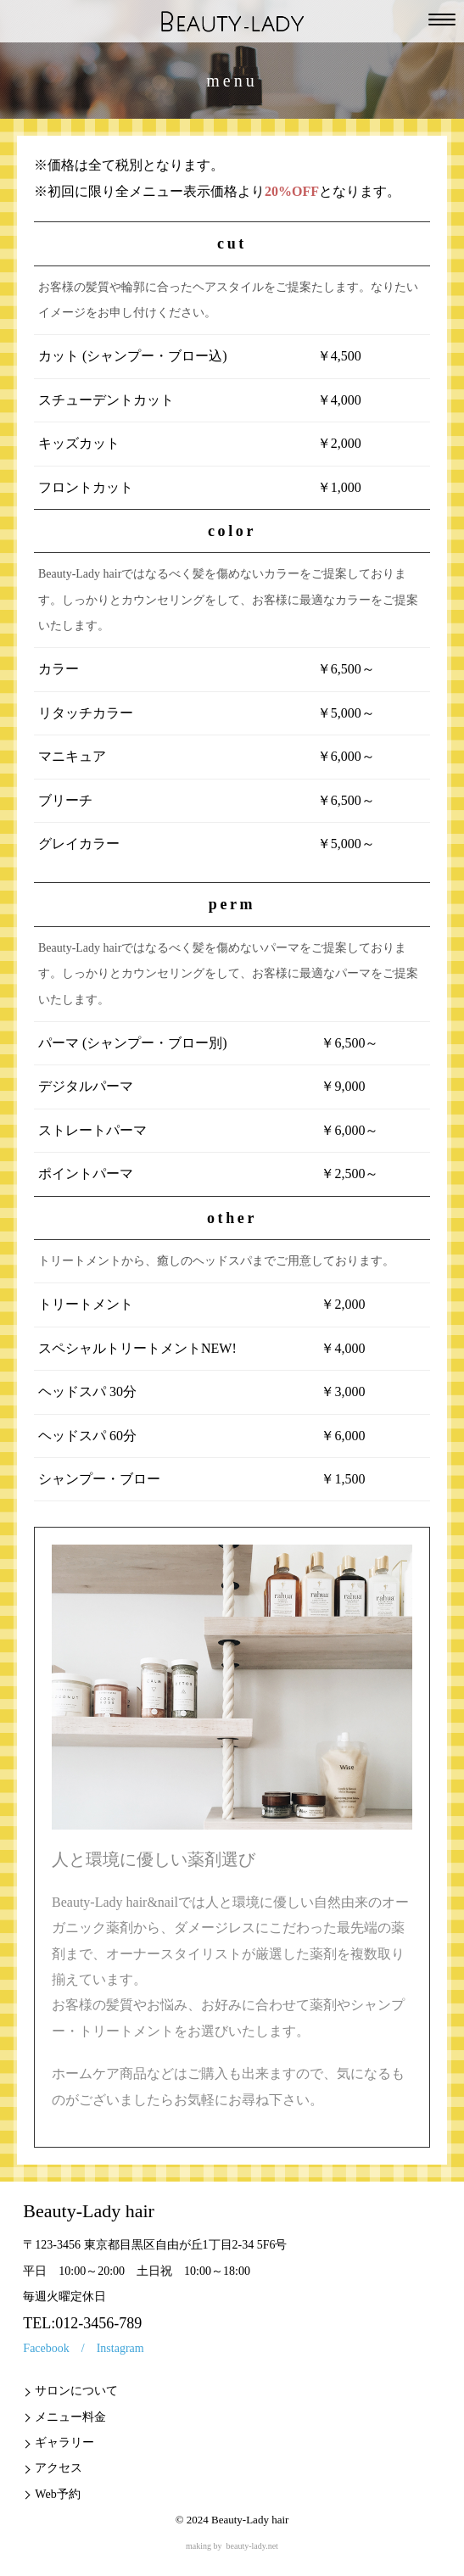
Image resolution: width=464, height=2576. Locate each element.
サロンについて (76, 2390)
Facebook (46, 2348)
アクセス (58, 2467)
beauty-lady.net (252, 2546)
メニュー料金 (70, 2417)
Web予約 (57, 2494)
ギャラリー (64, 2442)
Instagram (120, 2348)
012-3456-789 (98, 2323)
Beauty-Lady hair (249, 2519)
